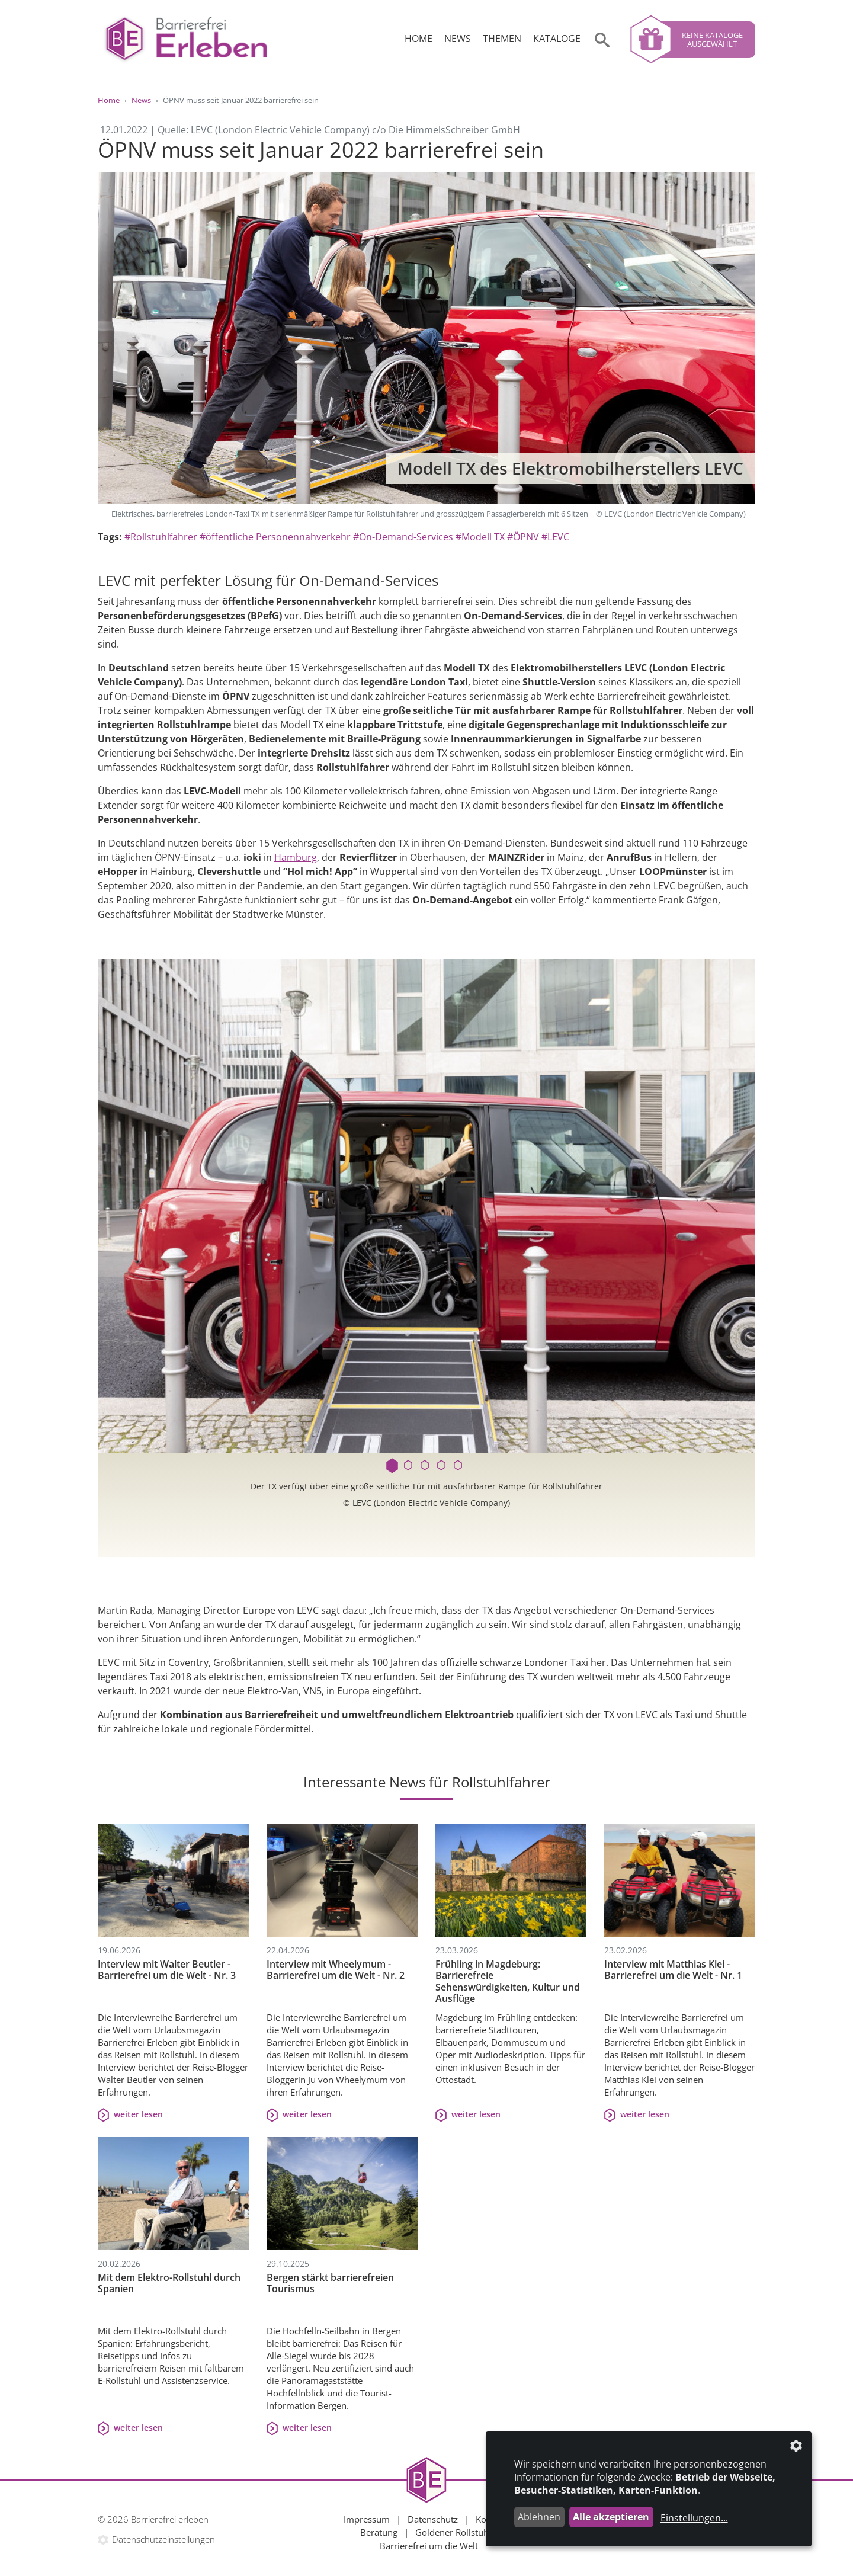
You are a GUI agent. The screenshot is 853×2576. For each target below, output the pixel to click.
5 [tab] (460, 1466)
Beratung (378, 2532)
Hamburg (295, 857)
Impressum (367, 2519)
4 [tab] (443, 1466)
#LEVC (555, 536)
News (457, 38)
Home (418, 38)
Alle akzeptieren (611, 2516)
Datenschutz (433, 2519)
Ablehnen (539, 2516)
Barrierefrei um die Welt (429, 2546)
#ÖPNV (523, 536)
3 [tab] (426, 1466)
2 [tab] (410, 1466)
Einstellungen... (694, 2517)
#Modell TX (480, 536)
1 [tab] (393, 1466)
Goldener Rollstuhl (453, 2532)
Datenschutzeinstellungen (163, 2539)
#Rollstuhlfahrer (160, 536)
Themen (502, 38)
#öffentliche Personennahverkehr (275, 536)
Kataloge (557, 38)
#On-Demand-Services (403, 536)
